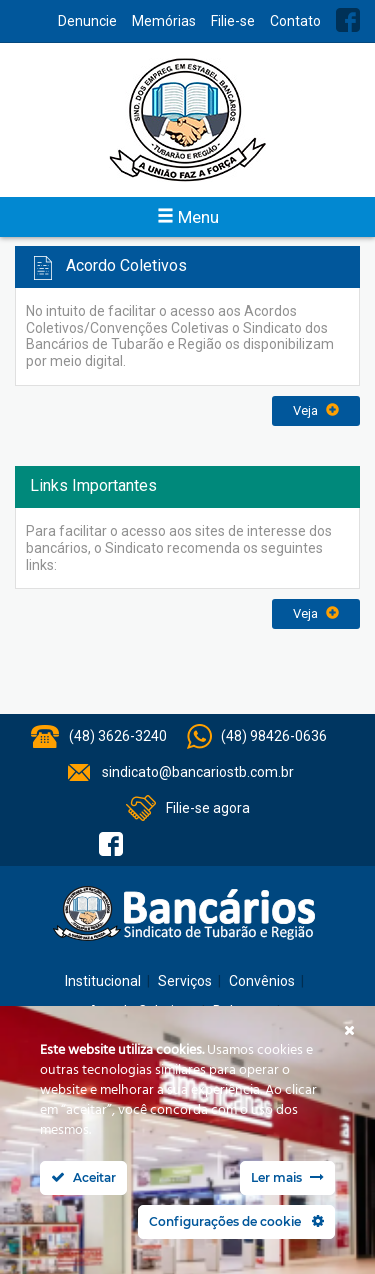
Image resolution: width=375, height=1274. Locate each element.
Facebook (348, 20)
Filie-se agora (208, 808)
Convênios (262, 981)
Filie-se (233, 21)
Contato (295, 21)
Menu (188, 217)
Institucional (103, 981)
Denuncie (87, 21)
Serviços (185, 981)
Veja (316, 410)
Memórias (164, 21)
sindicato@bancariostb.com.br (198, 772)
